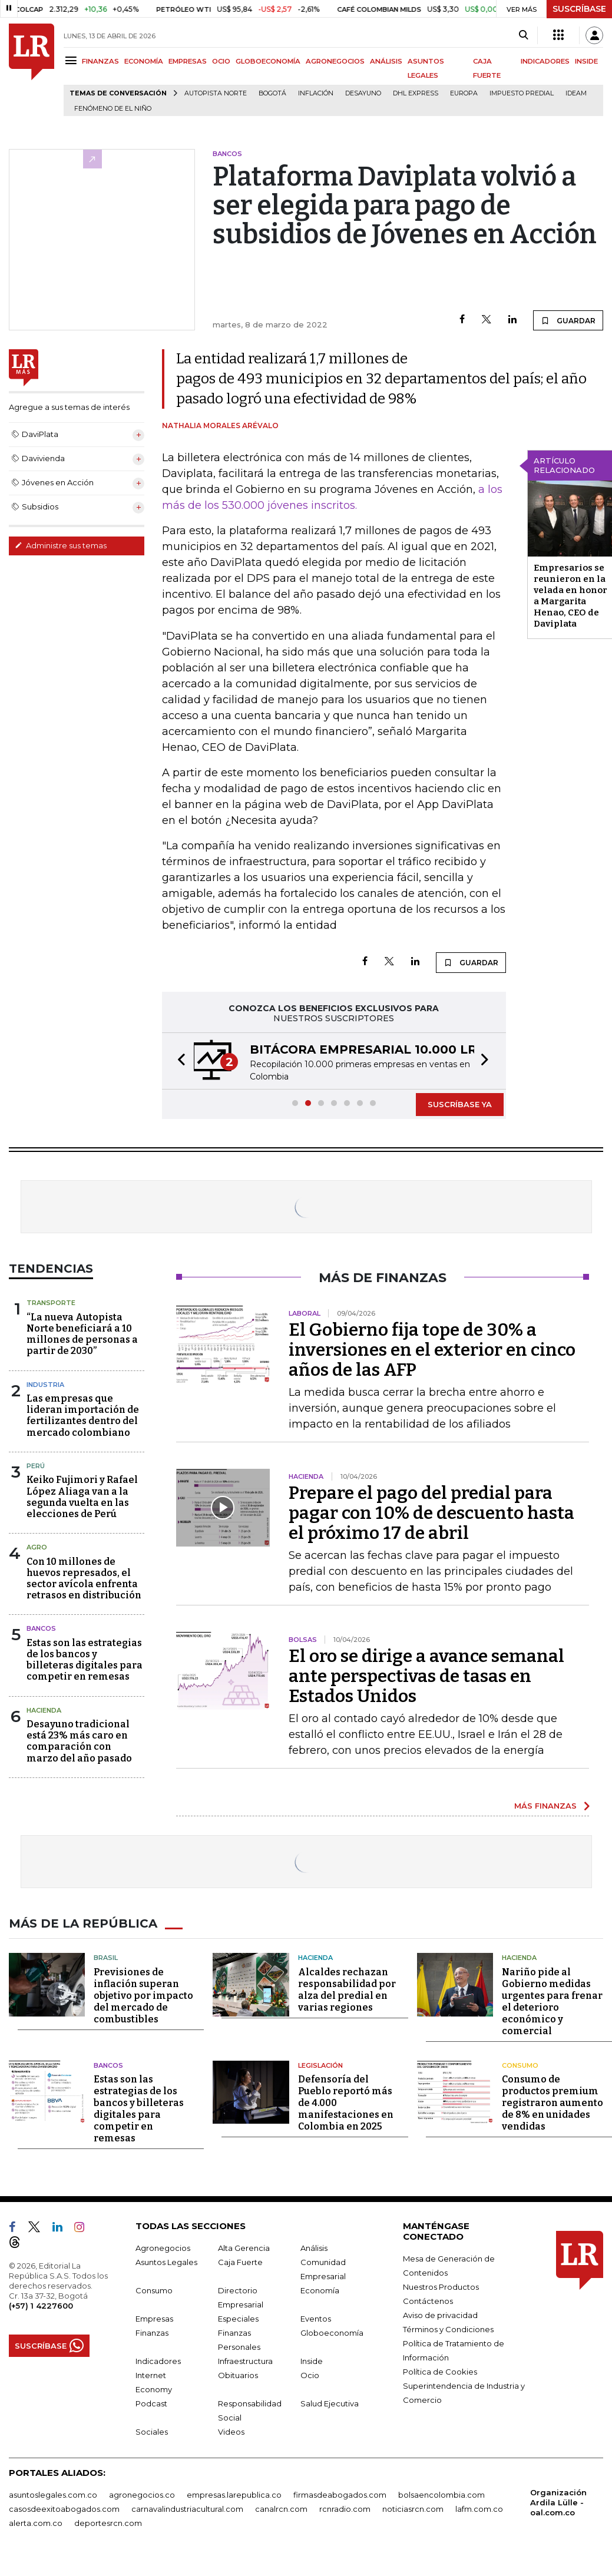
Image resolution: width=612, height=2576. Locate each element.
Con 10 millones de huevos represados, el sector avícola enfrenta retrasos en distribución (84, 1578)
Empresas (154, 2318)
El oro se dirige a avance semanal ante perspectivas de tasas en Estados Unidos (426, 1676)
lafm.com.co (479, 2509)
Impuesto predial (521, 93)
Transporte (51, 1303)
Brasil (106, 1957)
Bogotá (272, 93)
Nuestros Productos (441, 2287)
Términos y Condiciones (448, 2329)
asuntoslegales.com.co (53, 2494)
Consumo (520, 2065)
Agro (37, 1547)
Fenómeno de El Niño (112, 108)
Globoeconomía (331, 2332)
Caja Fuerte (240, 2262)
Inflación (315, 93)
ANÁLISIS (386, 61)
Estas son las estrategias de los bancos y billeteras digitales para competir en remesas (85, 1660)
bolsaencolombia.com (441, 2494)
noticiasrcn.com (413, 2509)
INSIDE (586, 61)
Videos (231, 2431)
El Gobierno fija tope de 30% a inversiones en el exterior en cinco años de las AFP (432, 1349)
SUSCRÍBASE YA (460, 1104)
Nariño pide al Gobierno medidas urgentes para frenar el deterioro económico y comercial (552, 2001)
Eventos (315, 2318)
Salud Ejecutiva (329, 2403)
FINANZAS (100, 61)
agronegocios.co (142, 2494)
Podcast (151, 2403)
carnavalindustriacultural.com (187, 2509)
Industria (45, 1384)
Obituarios (238, 2375)
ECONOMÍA (143, 61)
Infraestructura (245, 2361)
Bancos (41, 1628)
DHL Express (415, 93)
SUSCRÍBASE (579, 9)
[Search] (523, 35)
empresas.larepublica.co (234, 2494)
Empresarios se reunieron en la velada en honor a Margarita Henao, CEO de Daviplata (570, 595)
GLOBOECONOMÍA (268, 61)
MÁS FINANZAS (545, 1805)
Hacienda (44, 1710)
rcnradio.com (344, 2509)
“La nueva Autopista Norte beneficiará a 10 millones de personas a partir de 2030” (82, 1334)
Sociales (151, 2431)
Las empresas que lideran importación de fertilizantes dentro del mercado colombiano (83, 1415)
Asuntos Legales (166, 2262)
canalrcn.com (281, 2509)
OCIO (221, 61)
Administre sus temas (61, 545)
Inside (311, 2361)
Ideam (576, 93)
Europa (464, 93)
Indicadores (158, 2361)
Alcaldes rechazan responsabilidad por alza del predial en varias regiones (347, 1989)
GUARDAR (568, 320)
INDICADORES (545, 61)
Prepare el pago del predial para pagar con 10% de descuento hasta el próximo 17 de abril (431, 1513)
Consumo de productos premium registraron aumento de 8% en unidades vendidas (552, 2103)
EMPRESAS (187, 61)
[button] (178, 1061)
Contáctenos (428, 2301)
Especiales (238, 2318)
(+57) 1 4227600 (41, 2305)
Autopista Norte (215, 93)
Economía (319, 2290)
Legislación (320, 2065)
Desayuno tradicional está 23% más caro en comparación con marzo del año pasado (79, 1741)
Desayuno (363, 93)
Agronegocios (162, 2248)
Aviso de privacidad (440, 2315)
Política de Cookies (440, 2371)
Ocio (309, 2375)
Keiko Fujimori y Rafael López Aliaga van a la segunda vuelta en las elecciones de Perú (82, 1496)
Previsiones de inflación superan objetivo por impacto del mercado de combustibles (143, 1995)
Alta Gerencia (244, 2248)
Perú (36, 1466)
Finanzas (151, 2332)
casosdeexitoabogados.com (64, 2509)
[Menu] (73, 60)
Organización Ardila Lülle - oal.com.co (558, 2502)
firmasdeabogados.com (339, 2494)
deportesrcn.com (108, 2523)
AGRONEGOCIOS (335, 61)
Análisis (313, 2248)
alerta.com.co (35, 2523)
